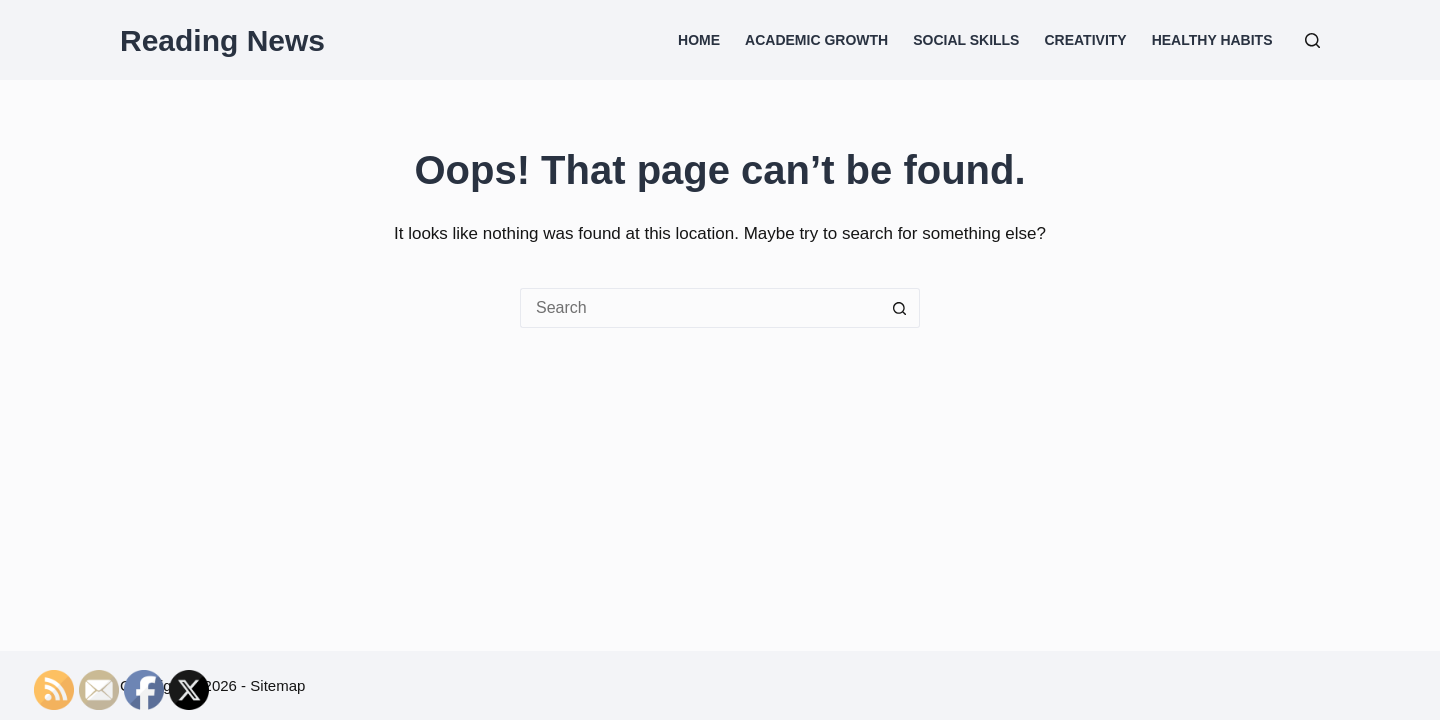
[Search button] (900, 308)
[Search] (1312, 40)
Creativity (1085, 40)
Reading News (222, 40)
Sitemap (277, 685)
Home (699, 40)
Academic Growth (816, 40)
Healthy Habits (1212, 40)
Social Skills (966, 40)
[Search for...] (700, 308)
